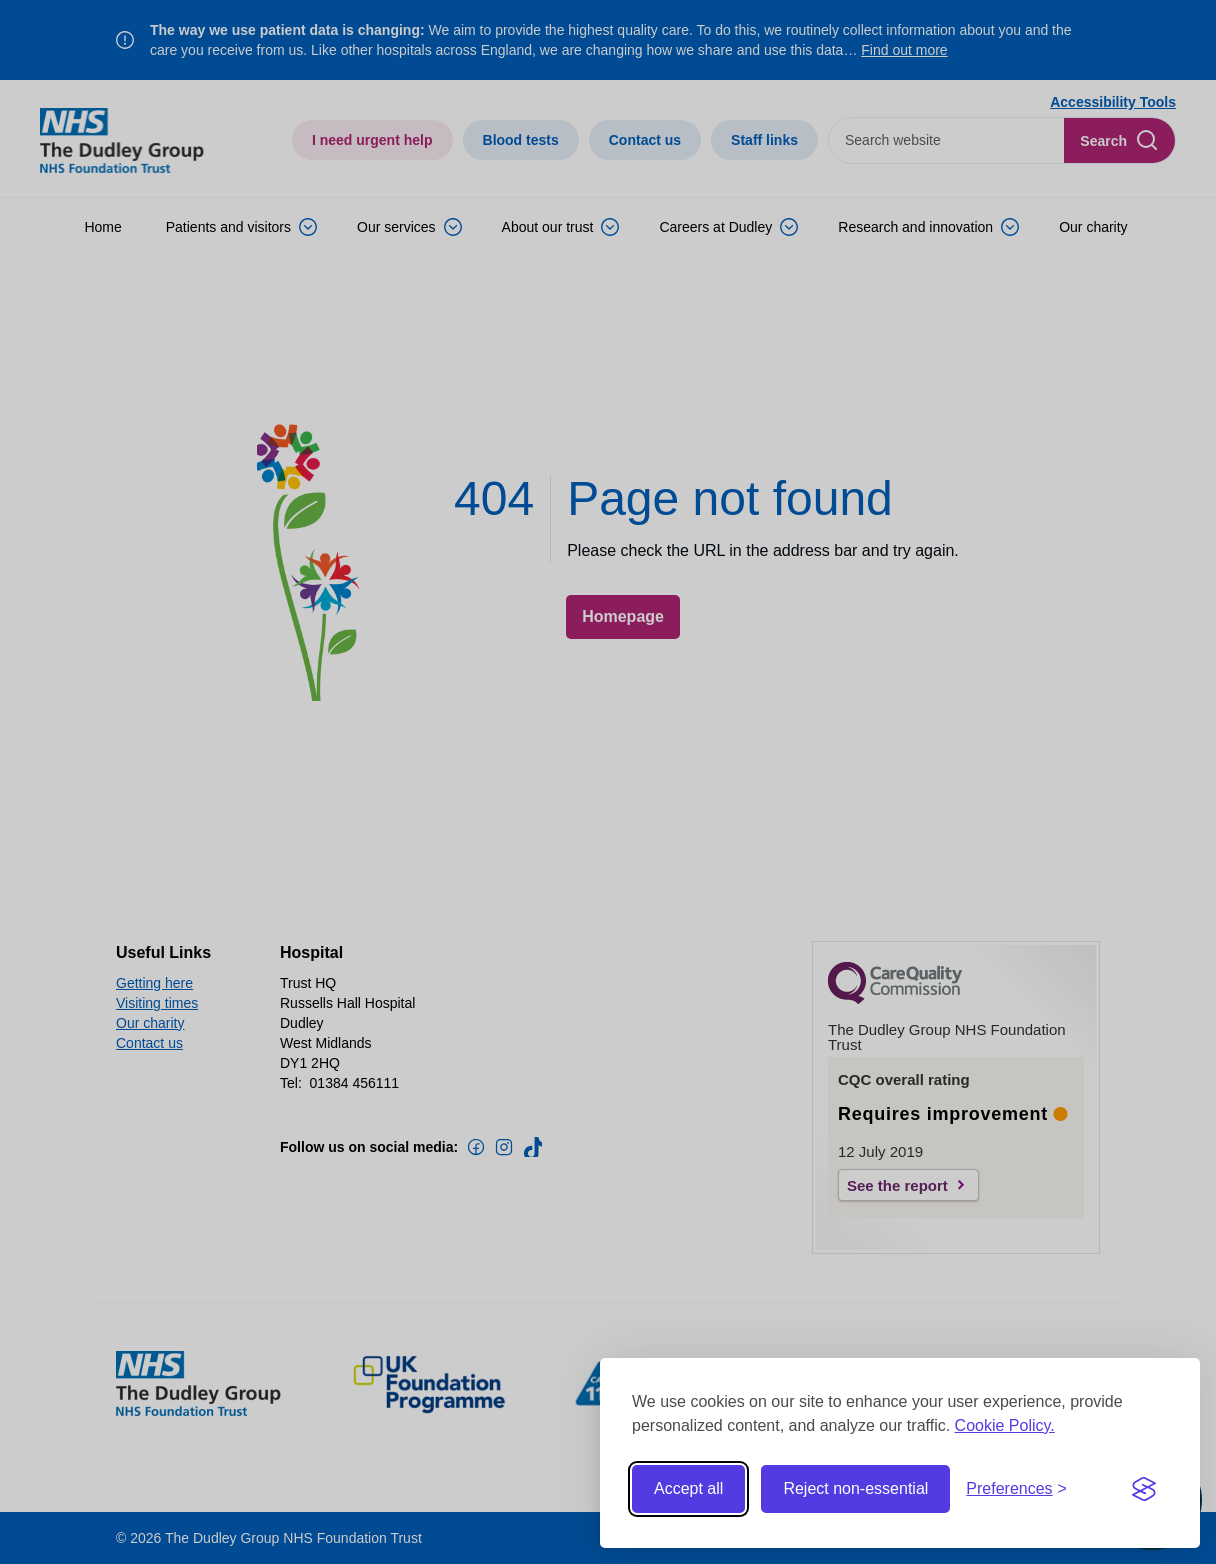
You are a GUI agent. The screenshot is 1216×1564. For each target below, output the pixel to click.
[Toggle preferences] (1016, 1489)
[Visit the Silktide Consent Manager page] (1144, 1489)
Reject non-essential (855, 1488)
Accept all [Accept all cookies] (688, 1488)
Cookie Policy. (1005, 1425)
